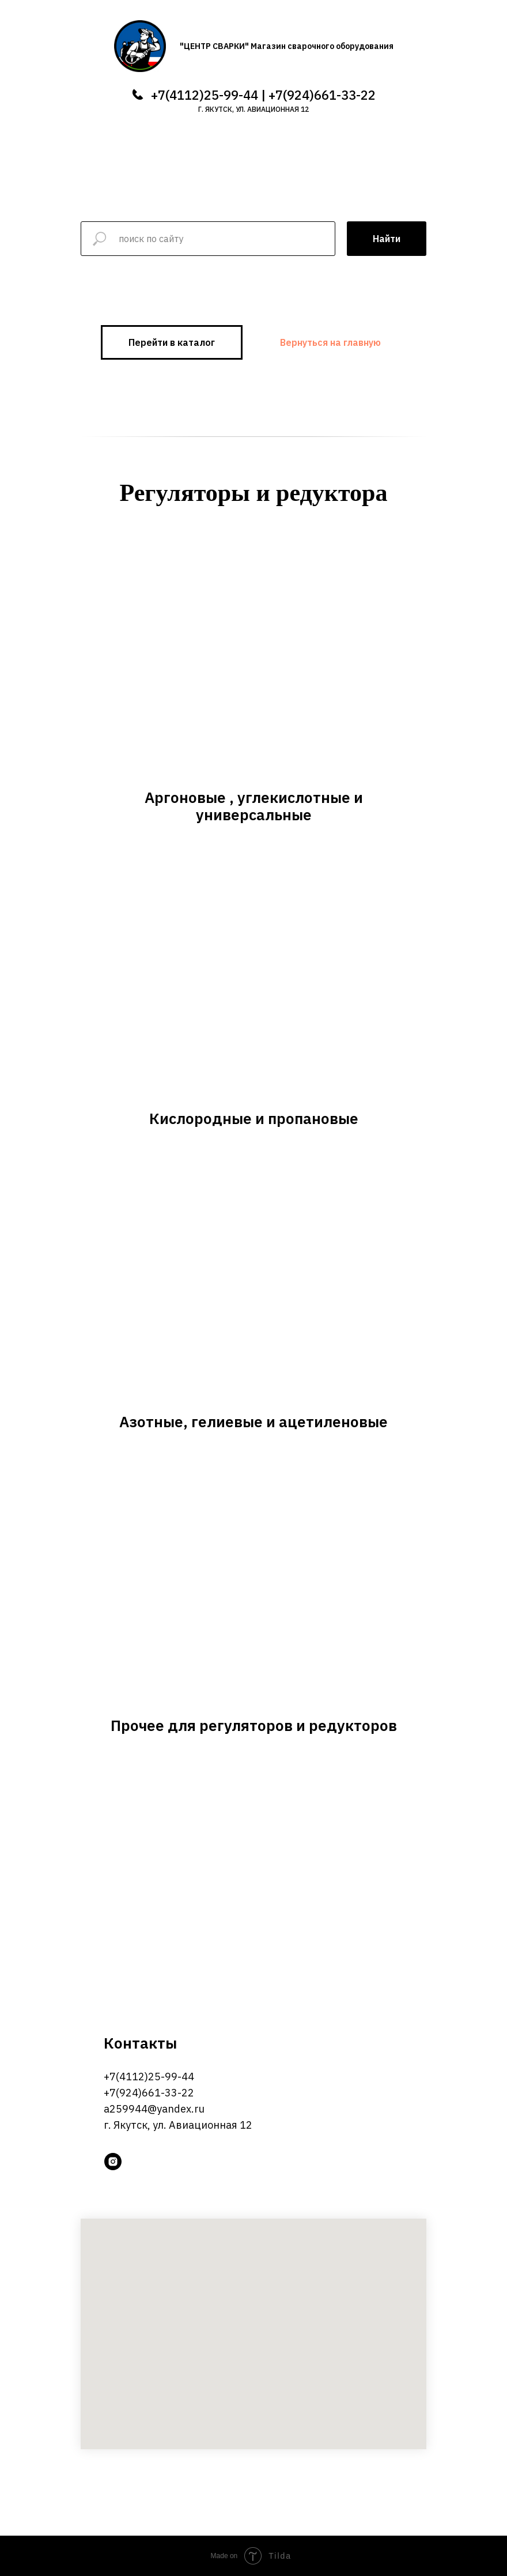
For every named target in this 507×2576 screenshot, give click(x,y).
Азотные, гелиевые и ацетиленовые (253, 1421)
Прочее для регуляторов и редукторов (254, 1725)
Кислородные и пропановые (253, 1118)
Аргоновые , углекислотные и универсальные (254, 806)
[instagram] (113, 2161)
